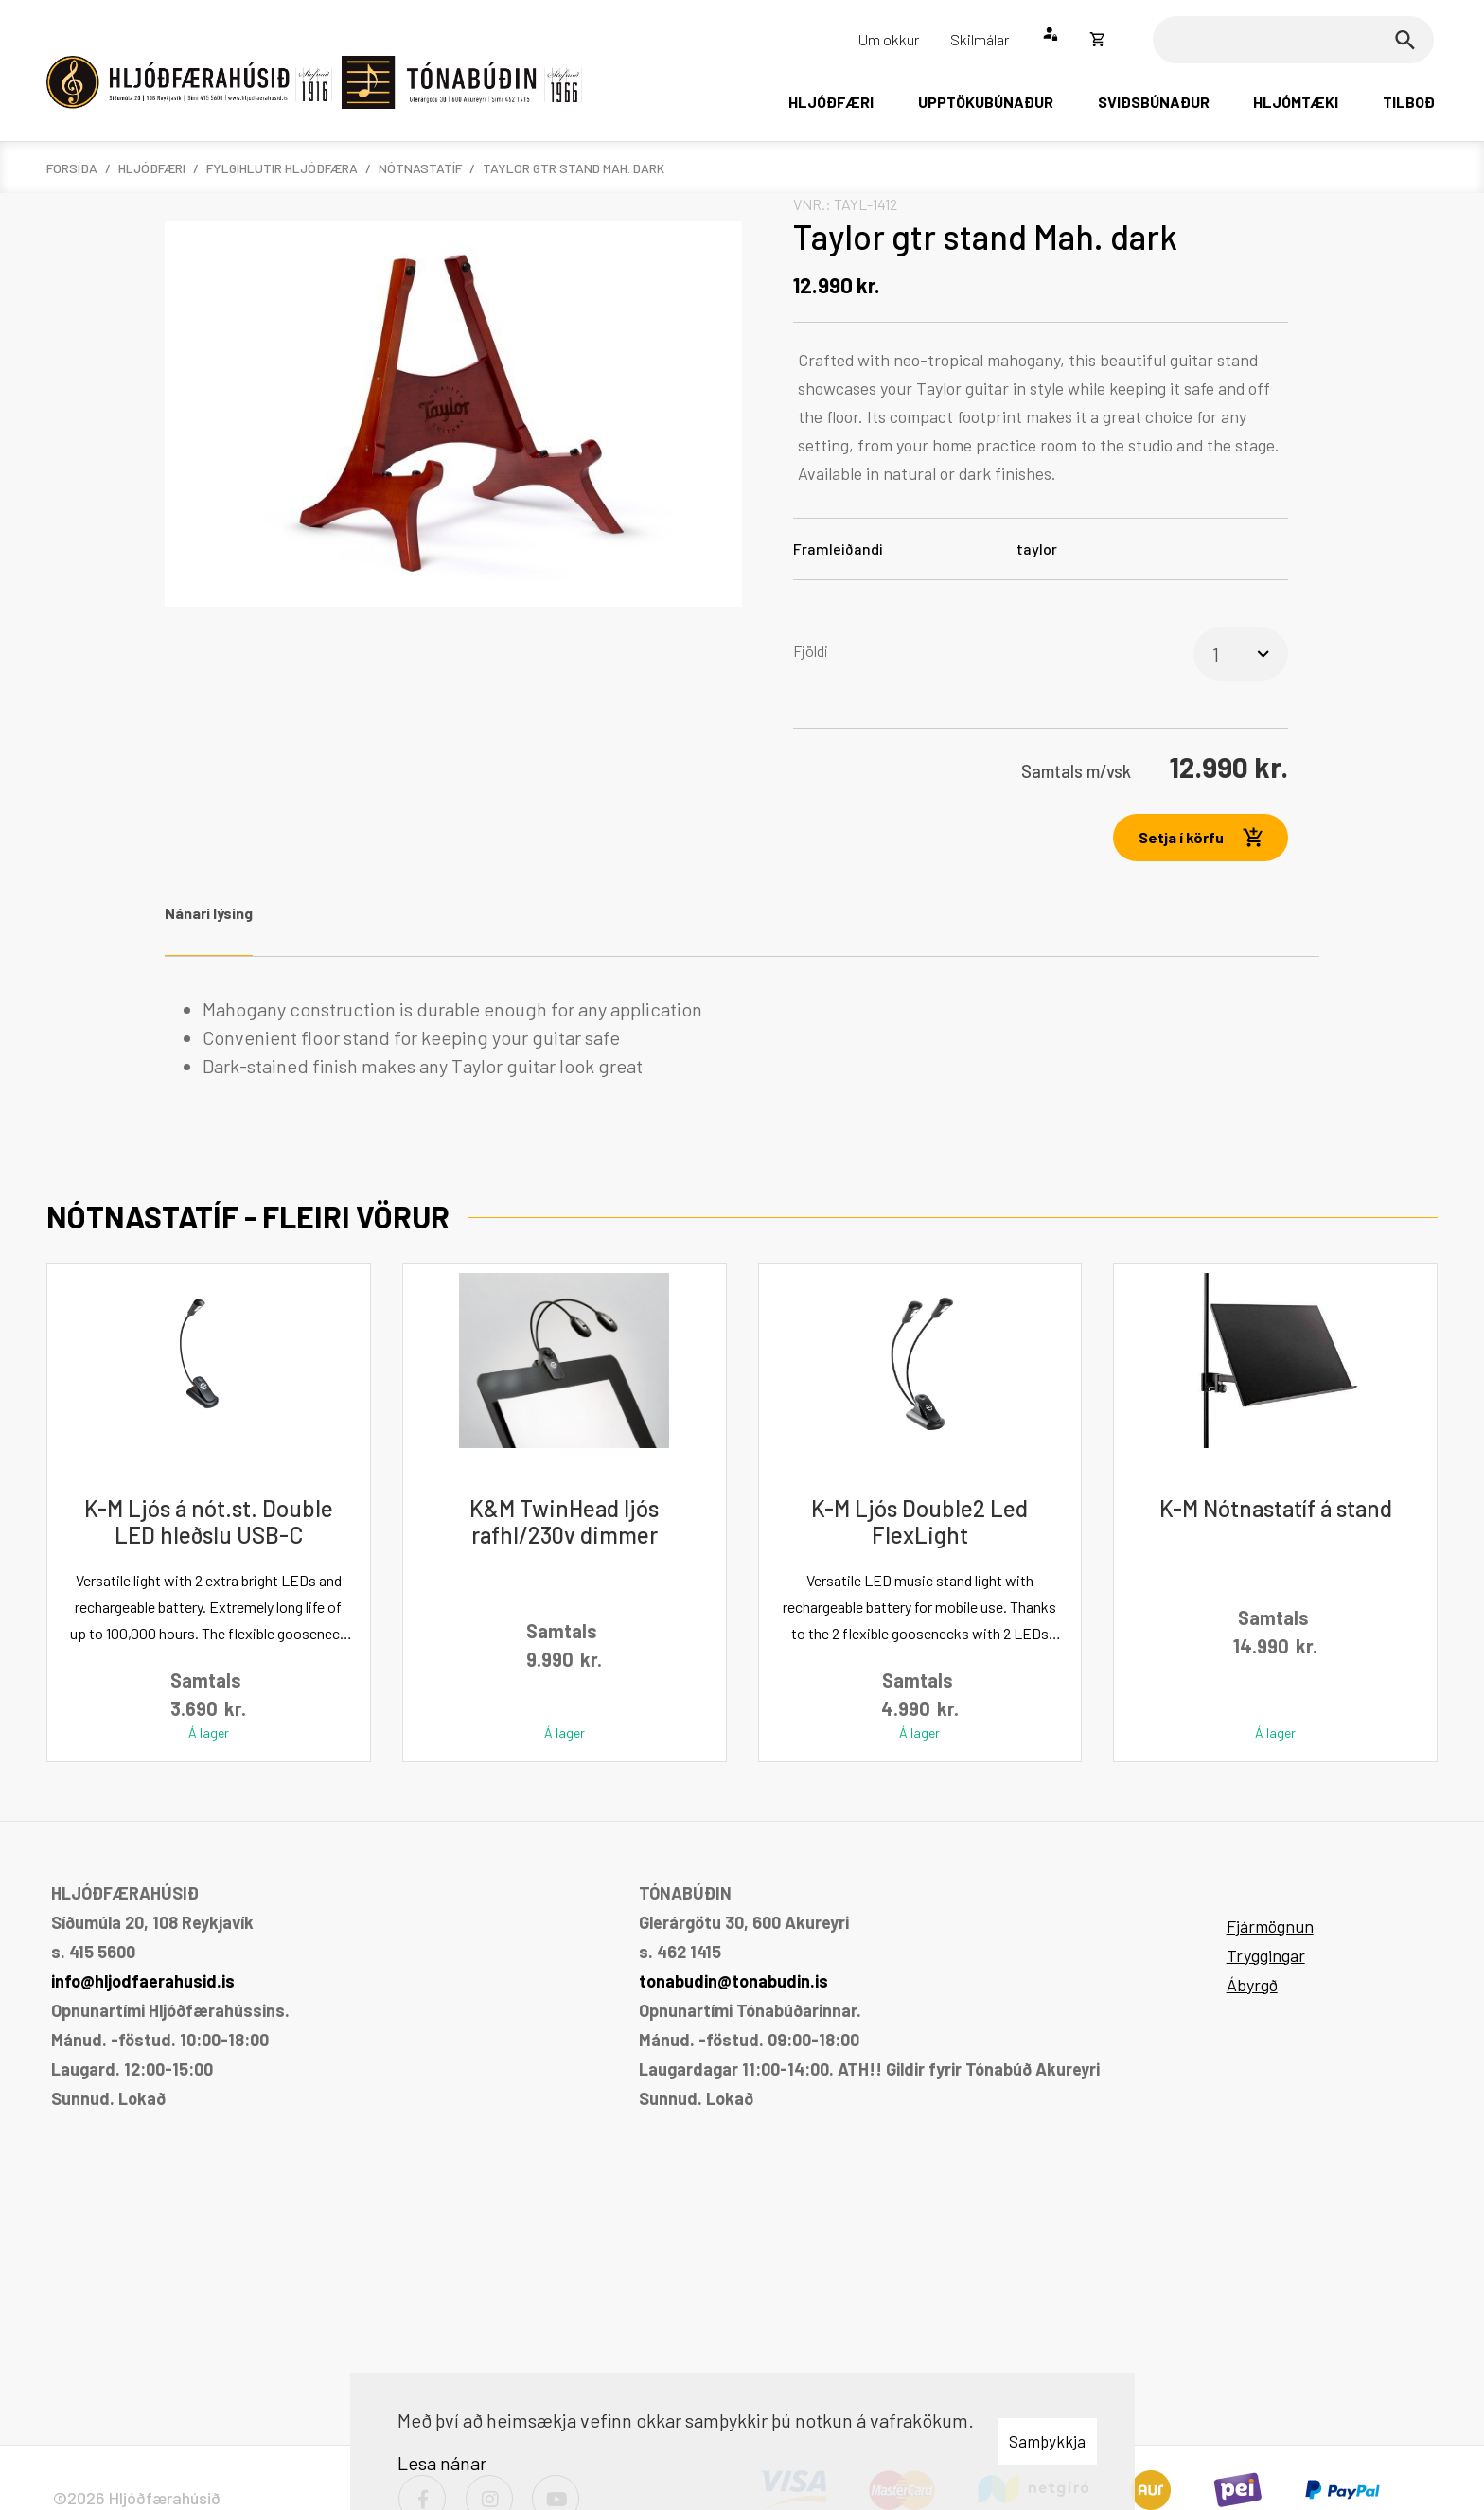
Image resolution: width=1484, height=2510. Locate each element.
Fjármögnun (1270, 1926)
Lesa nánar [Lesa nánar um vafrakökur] (442, 2462)
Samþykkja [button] (1047, 2440)
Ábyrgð (1252, 1984)
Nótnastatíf (420, 168)
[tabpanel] (742, 1037)
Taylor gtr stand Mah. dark (573, 168)
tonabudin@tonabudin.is (733, 1981)
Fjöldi (810, 651)
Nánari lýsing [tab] (209, 913)
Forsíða (71, 168)
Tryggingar (1266, 1955)
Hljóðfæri (152, 168)
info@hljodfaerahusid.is (143, 1981)
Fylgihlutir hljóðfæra (282, 168)
